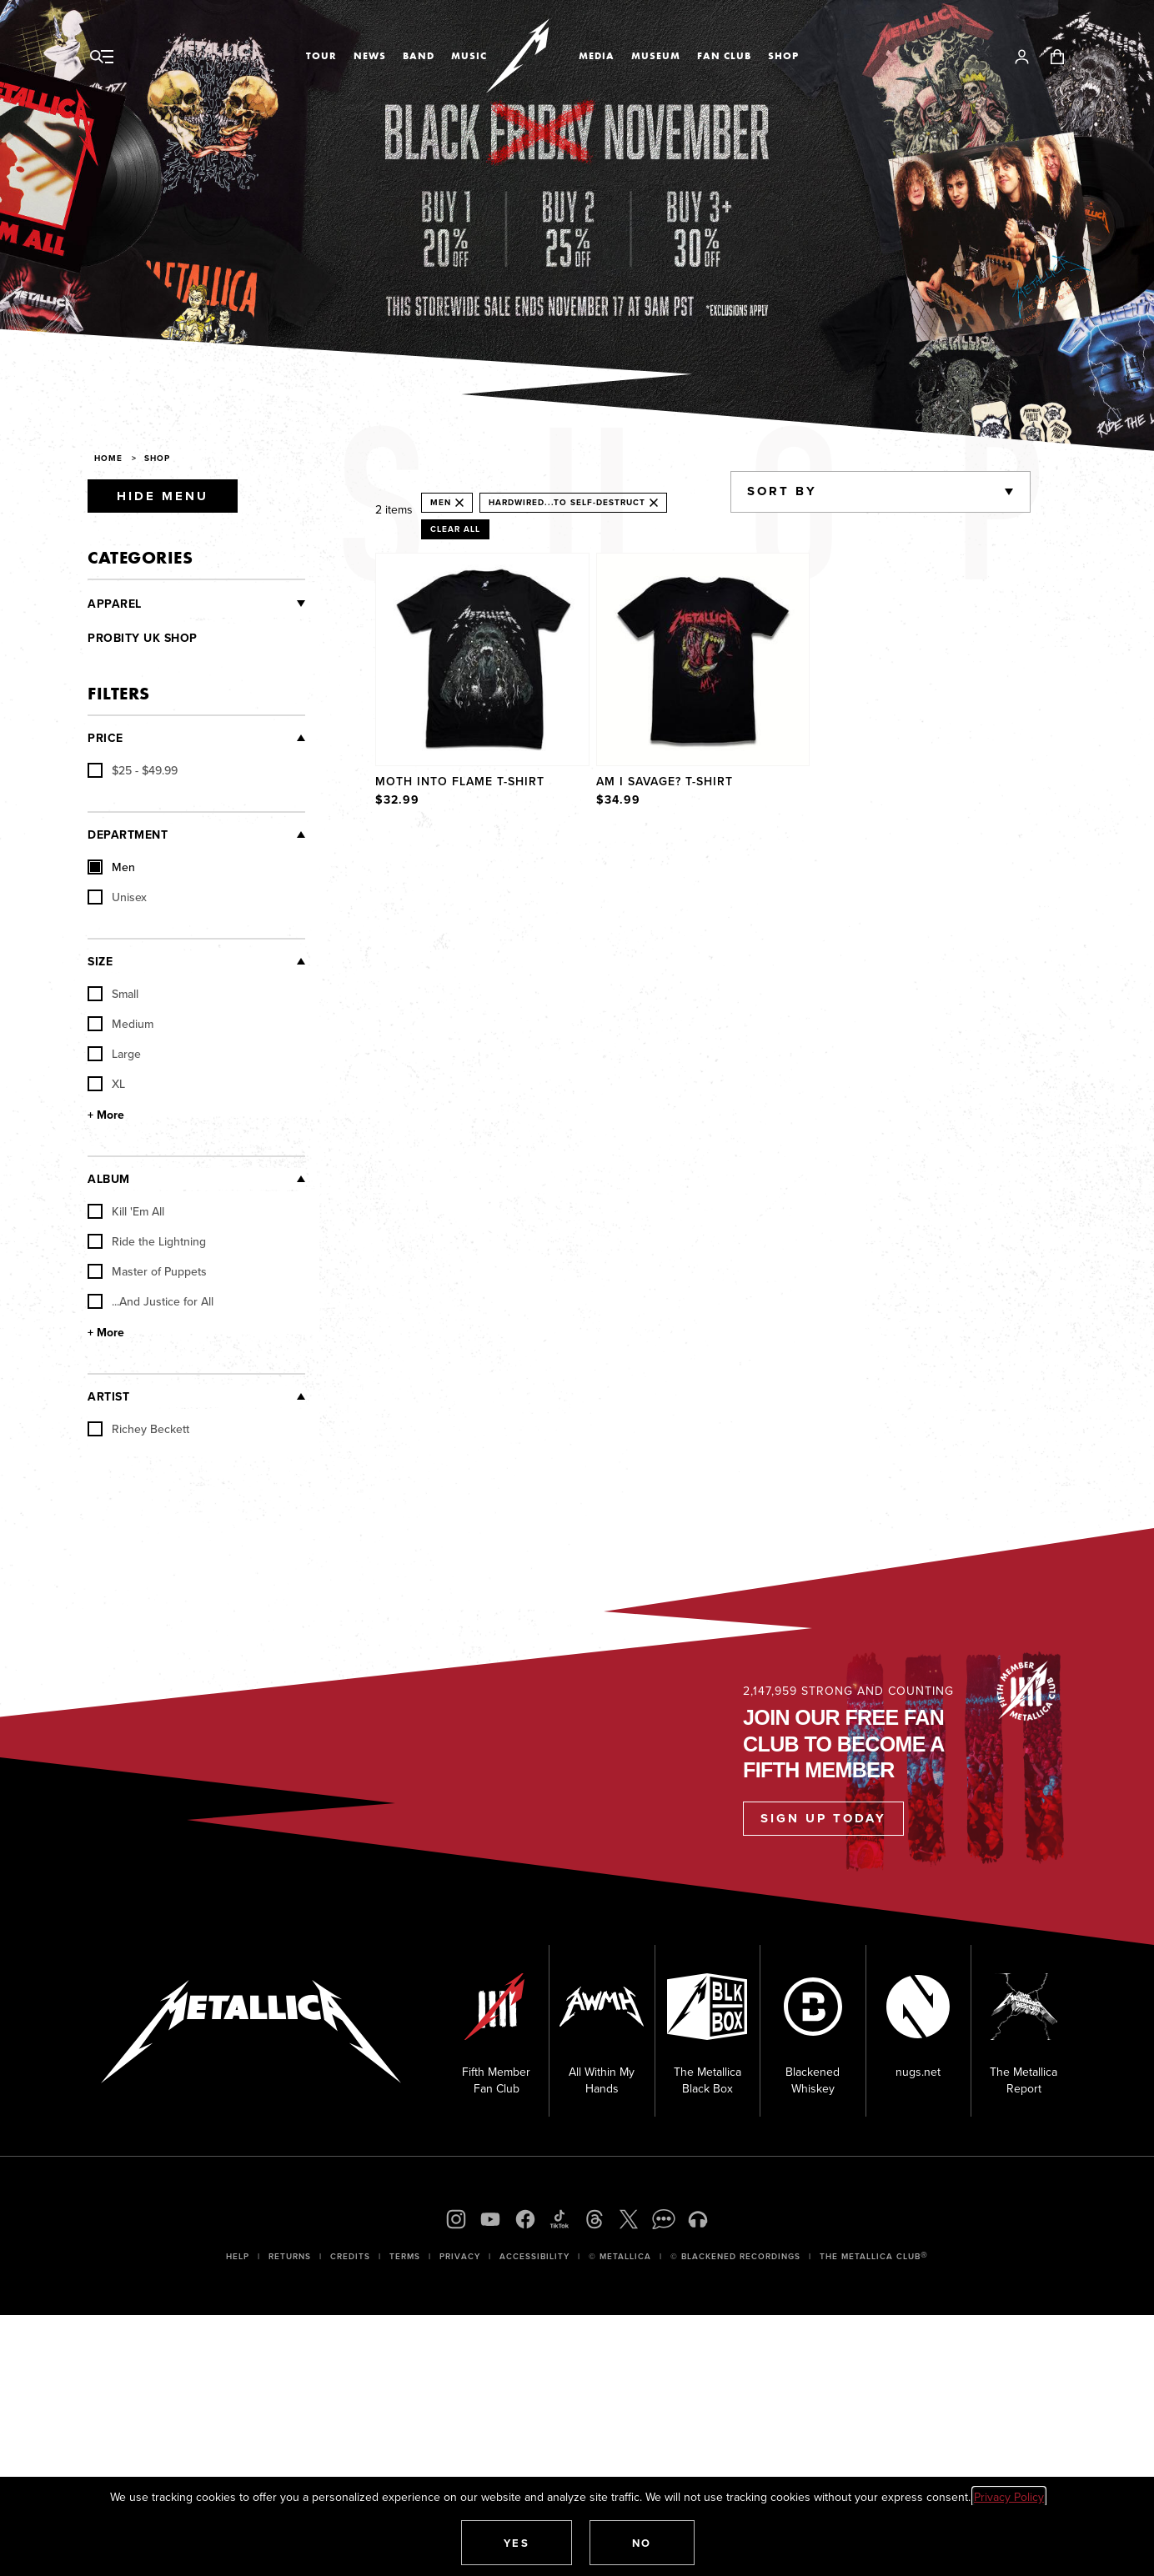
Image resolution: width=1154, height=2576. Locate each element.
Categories (140, 557)
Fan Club (724, 56)
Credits (350, 2256)
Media (597, 56)
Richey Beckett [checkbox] (138, 1429)
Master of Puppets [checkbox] (147, 1271)
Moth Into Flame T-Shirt (459, 781)
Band (418, 56)
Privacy (459, 2256)
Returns (289, 2256)
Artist (108, 1396)
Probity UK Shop (143, 637)
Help (237, 2256)
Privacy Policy (1009, 2496)
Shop (783, 56)
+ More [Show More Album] (106, 1332)
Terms (404, 2256)
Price (105, 737)
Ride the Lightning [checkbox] (147, 1241)
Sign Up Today (823, 1818)
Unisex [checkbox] (117, 897)
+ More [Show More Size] (106, 1114)
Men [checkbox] (111, 867)
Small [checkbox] (113, 993)
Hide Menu (162, 496)
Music (469, 56)
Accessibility (534, 2256)
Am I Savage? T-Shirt (664, 781)
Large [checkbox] (114, 1053)
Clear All (455, 529)
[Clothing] (224, 603)
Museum (655, 56)
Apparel (115, 603)
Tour (321, 56)
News (370, 56)
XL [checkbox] (106, 1083)
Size (100, 961)
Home (108, 458)
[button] (517, 2542)
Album (109, 1178)
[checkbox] (133, 770)
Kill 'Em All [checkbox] (126, 1211)
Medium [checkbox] (120, 1023)
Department (128, 834)
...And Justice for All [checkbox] (150, 1301)
